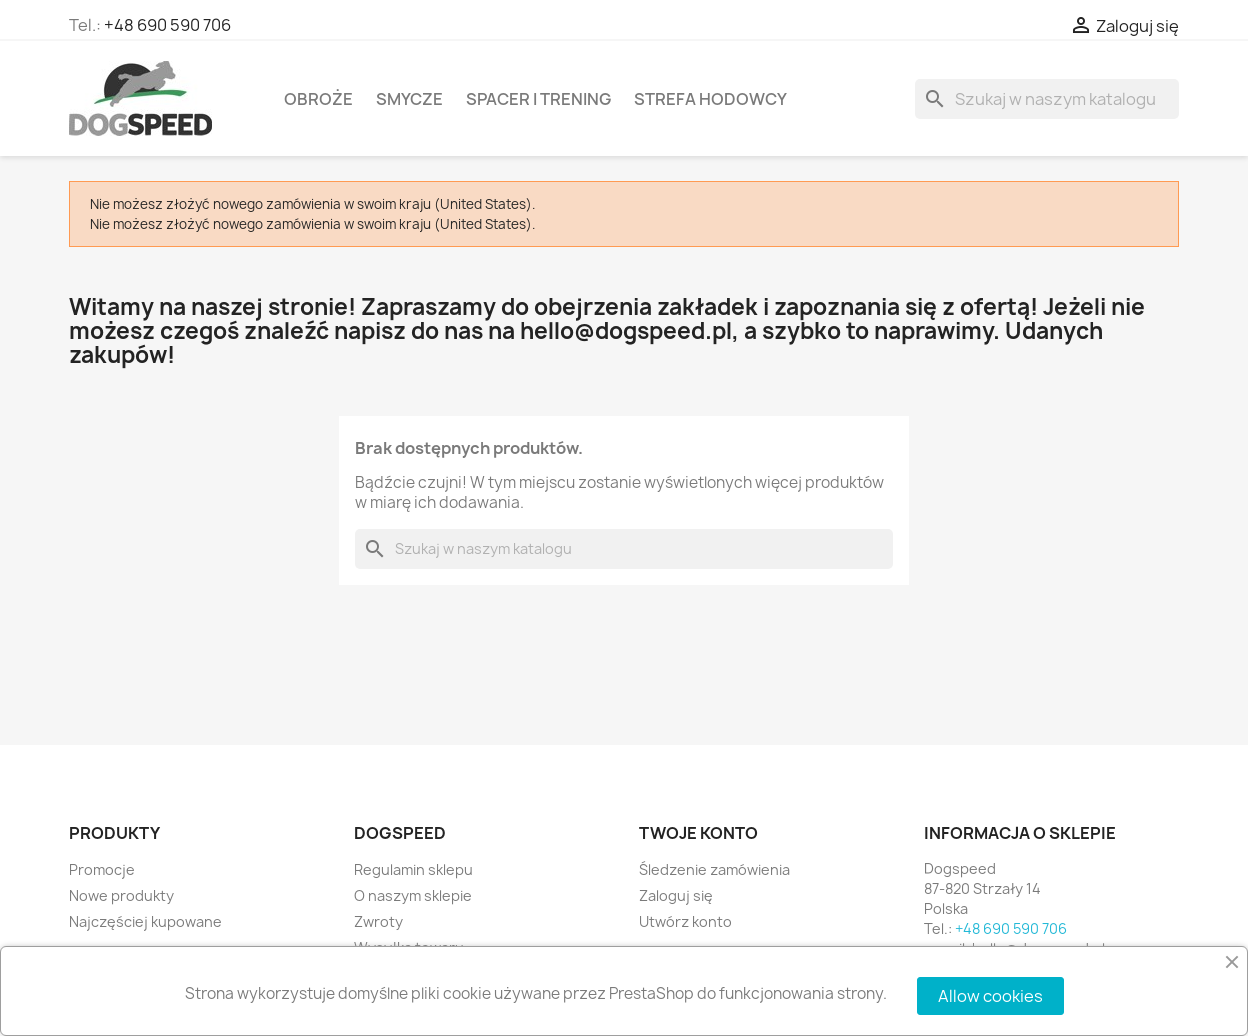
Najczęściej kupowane (145, 921)
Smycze (409, 99)
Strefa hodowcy (710, 99)
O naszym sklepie (413, 895)
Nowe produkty (121, 895)
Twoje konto (698, 833)
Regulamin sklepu (413, 869)
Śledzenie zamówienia (714, 869)
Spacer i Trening (538, 99)
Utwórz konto (685, 921)
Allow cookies (990, 996)
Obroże (318, 99)
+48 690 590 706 (167, 25)
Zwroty (378, 921)
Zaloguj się (676, 895)
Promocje (102, 869)
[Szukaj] (1047, 99)
